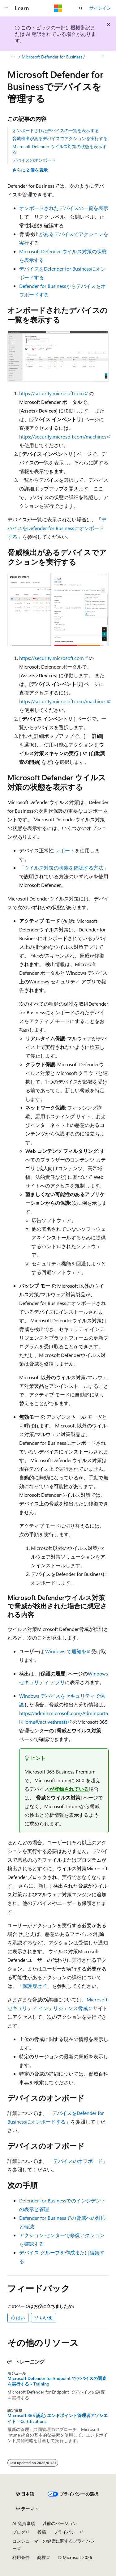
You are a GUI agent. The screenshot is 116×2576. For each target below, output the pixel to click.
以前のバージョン (59, 2523)
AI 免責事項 (23, 2523)
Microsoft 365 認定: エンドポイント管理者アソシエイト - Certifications (57, 2418)
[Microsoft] (58, 8)
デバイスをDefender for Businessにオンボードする (56, 528)
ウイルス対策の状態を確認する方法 (63, 867)
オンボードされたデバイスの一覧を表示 (63, 208)
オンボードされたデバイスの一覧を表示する (55, 130)
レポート (65, 850)
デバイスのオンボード (34, 160)
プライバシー (66, 2532)
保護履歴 (32, 1986)
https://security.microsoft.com (51, 393)
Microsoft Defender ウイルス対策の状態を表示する (59, 149)
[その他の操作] (103, 57)
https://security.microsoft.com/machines (62, 436)
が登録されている (69, 1789)
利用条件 (21, 2557)
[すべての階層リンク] (12, 57)
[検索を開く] (81, 8)
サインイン (100, 8)
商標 (41, 2557)
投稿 (41, 2532)
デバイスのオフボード (78, 2161)
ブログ (18, 2532)
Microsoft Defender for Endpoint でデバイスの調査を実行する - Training (56, 2381)
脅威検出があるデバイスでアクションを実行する (60, 138)
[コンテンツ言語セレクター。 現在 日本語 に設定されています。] (25, 2494)
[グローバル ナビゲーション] (6, 8)
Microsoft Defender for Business (52, 57)
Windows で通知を (65, 1651)
